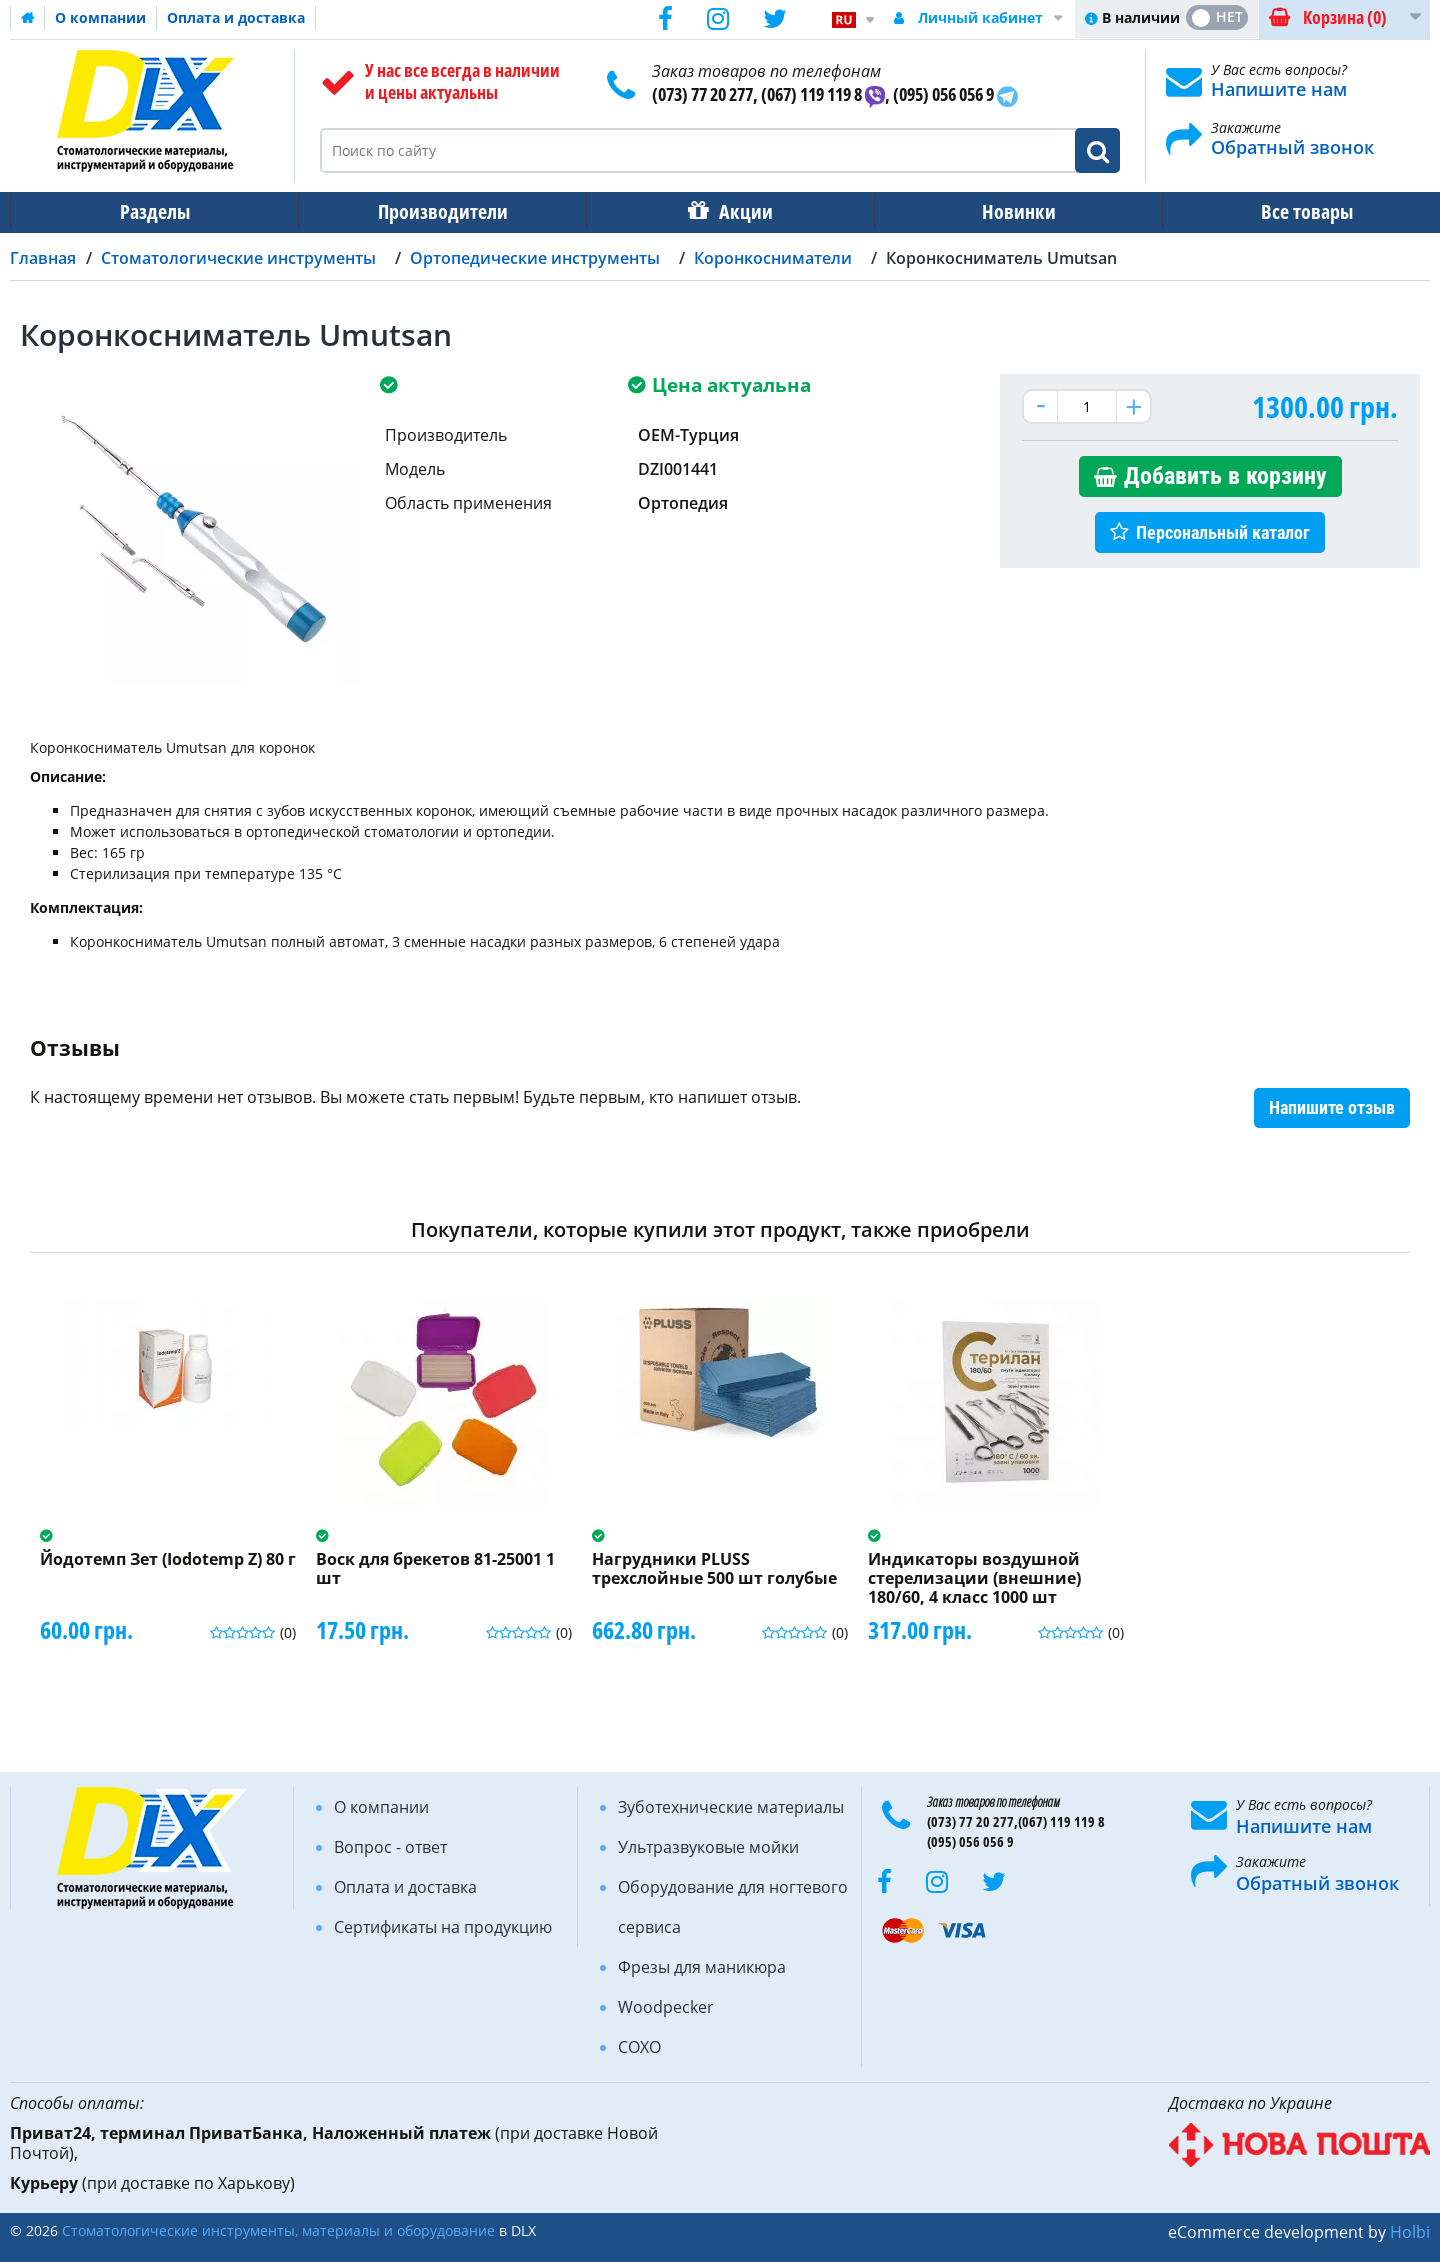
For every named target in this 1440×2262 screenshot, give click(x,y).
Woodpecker (666, 2007)
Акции (736, 211)
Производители (437, 211)
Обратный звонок (1292, 147)
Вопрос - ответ (390, 1847)
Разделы (153, 211)
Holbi (1410, 2232)
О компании (100, 17)
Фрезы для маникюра (702, 1967)
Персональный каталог (1223, 532)
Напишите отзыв (1332, 1107)
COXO (639, 2047)
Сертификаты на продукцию (443, 1927)
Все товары (1289, 211)
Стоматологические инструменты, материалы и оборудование (278, 2230)
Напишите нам (1279, 89)
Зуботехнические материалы (731, 1807)
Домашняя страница (28, 18)
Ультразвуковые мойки (708, 1847)
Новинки (1005, 211)
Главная (43, 258)
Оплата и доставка (236, 17)
